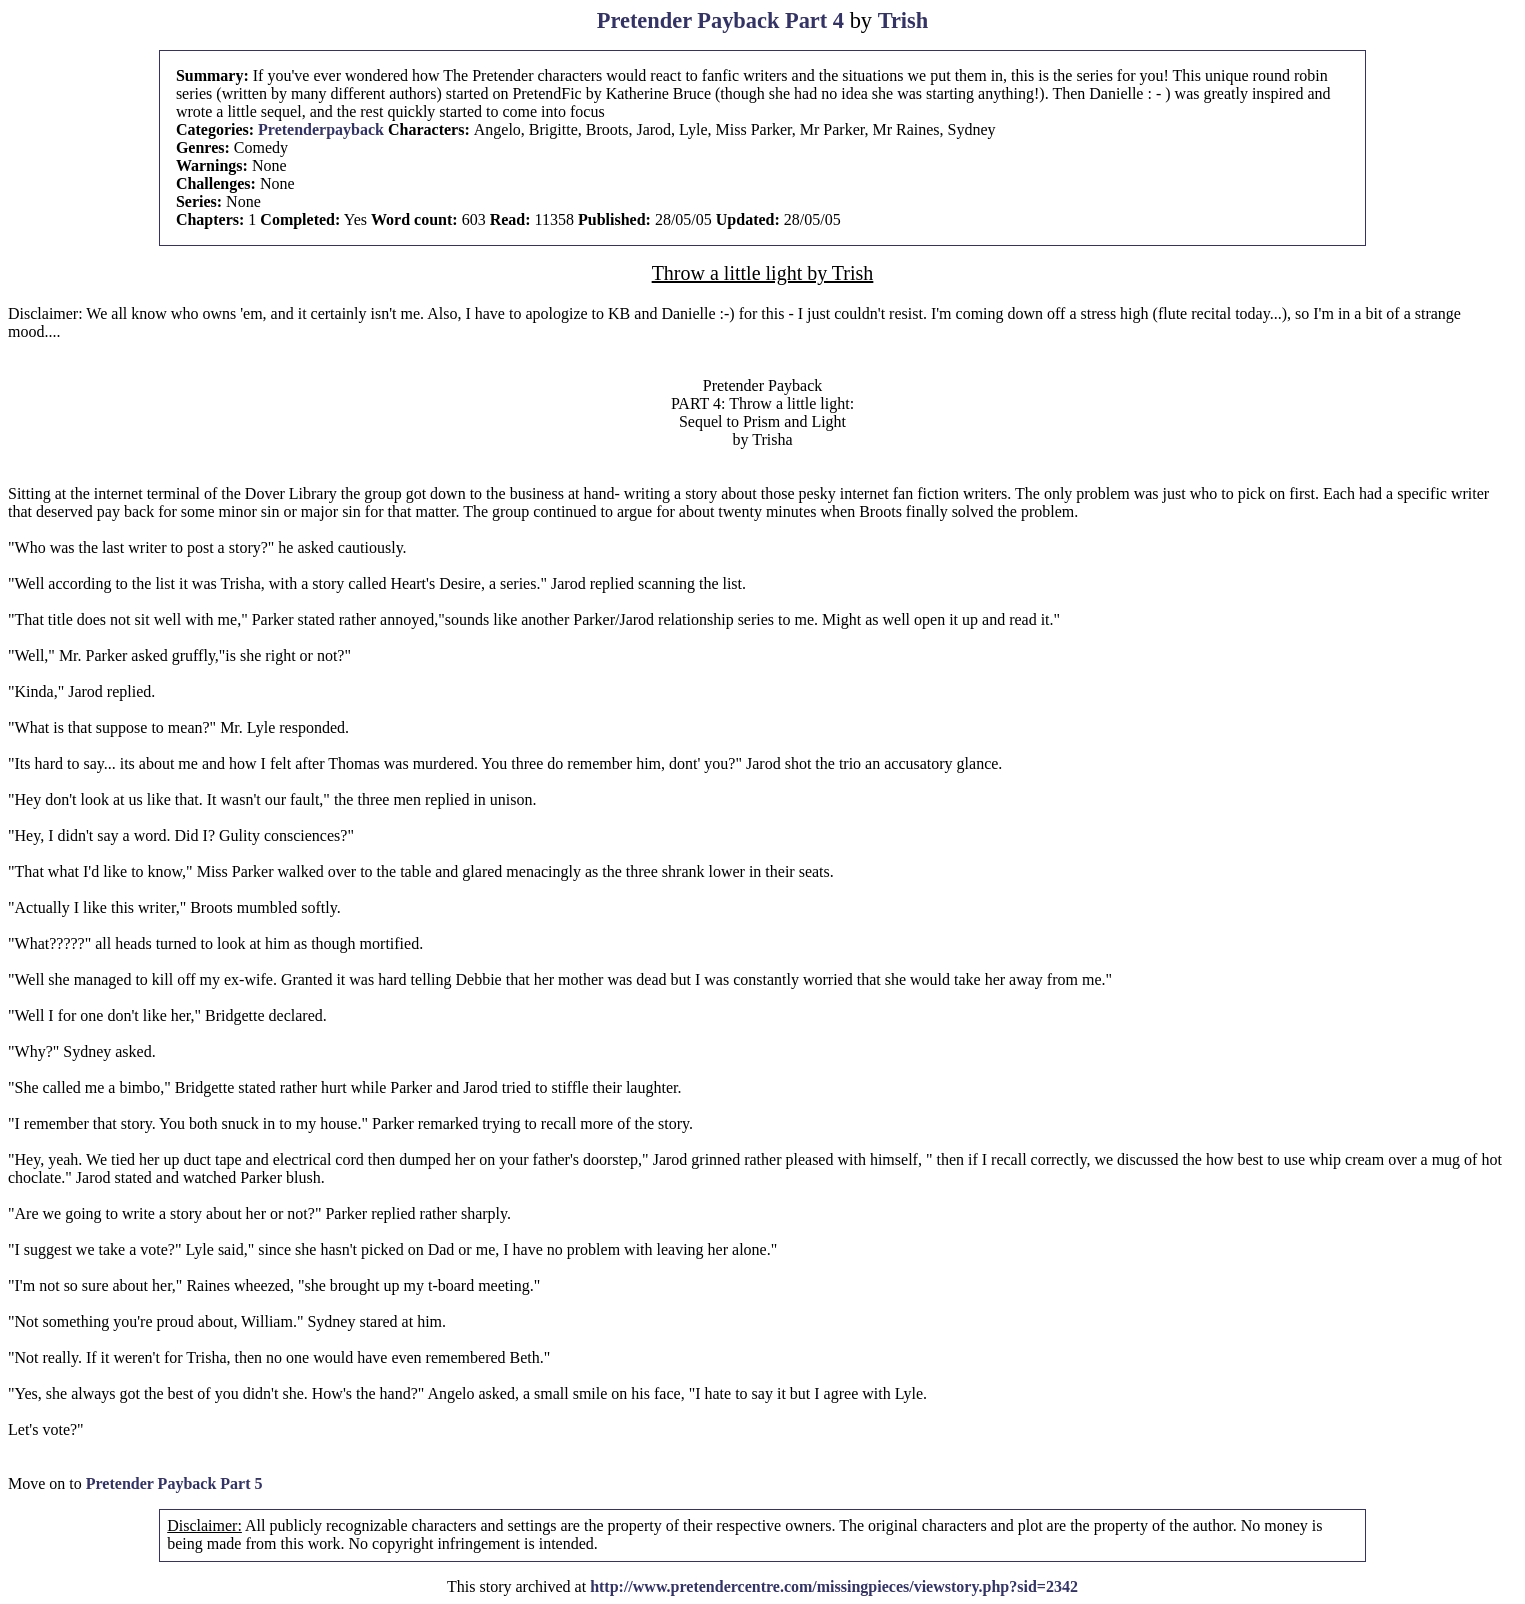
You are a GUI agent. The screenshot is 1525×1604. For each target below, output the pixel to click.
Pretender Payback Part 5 (174, 1483)
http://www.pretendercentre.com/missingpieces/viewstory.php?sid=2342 (834, 1586)
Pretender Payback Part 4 (720, 20)
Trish (903, 20)
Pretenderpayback (321, 129)
